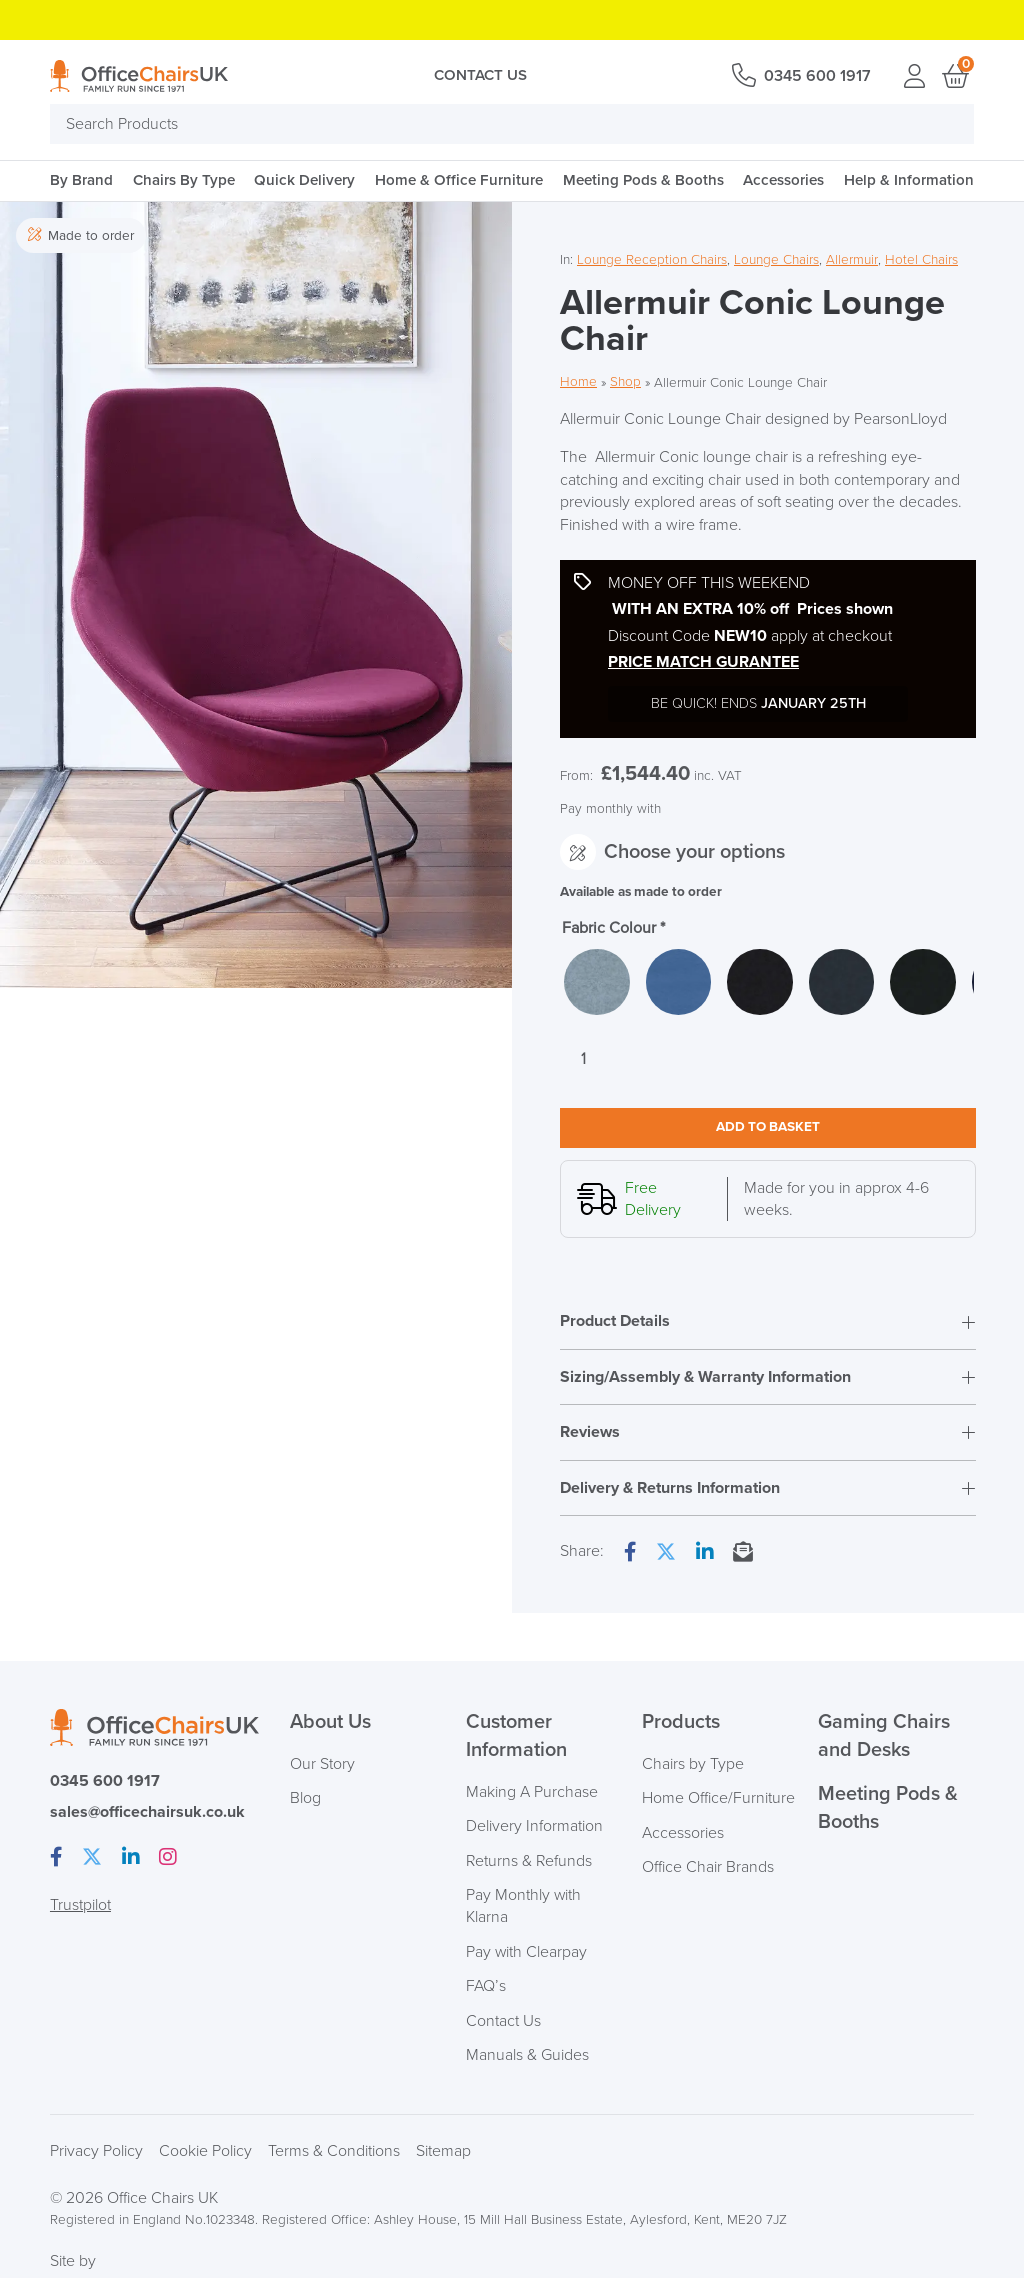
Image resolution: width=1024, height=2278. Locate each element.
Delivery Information (534, 1827)
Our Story (322, 1765)
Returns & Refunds (530, 1861)
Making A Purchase (532, 1793)
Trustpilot (80, 1905)
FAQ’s (486, 1987)
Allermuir (852, 259)
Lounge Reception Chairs (652, 259)
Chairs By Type (184, 180)
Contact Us (479, 75)
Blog (305, 1799)
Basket (954, 76)
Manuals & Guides (527, 2056)
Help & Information (909, 180)
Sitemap (443, 2152)
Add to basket (768, 1129)
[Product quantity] (584, 1061)
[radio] (598, 983)
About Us (330, 1724)
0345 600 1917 (816, 76)
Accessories (783, 180)
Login (914, 76)
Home (578, 382)
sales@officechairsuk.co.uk (148, 1813)
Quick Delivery (304, 180)
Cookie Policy (205, 2152)
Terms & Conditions (334, 2152)
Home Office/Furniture (718, 1799)
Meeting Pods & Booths (643, 180)
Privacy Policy (96, 2152)
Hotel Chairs (921, 259)
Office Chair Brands (708, 1868)
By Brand (81, 180)
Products (681, 1724)
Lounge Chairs (776, 259)
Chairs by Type (693, 1765)
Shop (625, 382)
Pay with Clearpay (527, 1953)
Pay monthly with (610, 808)
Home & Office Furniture (459, 180)
